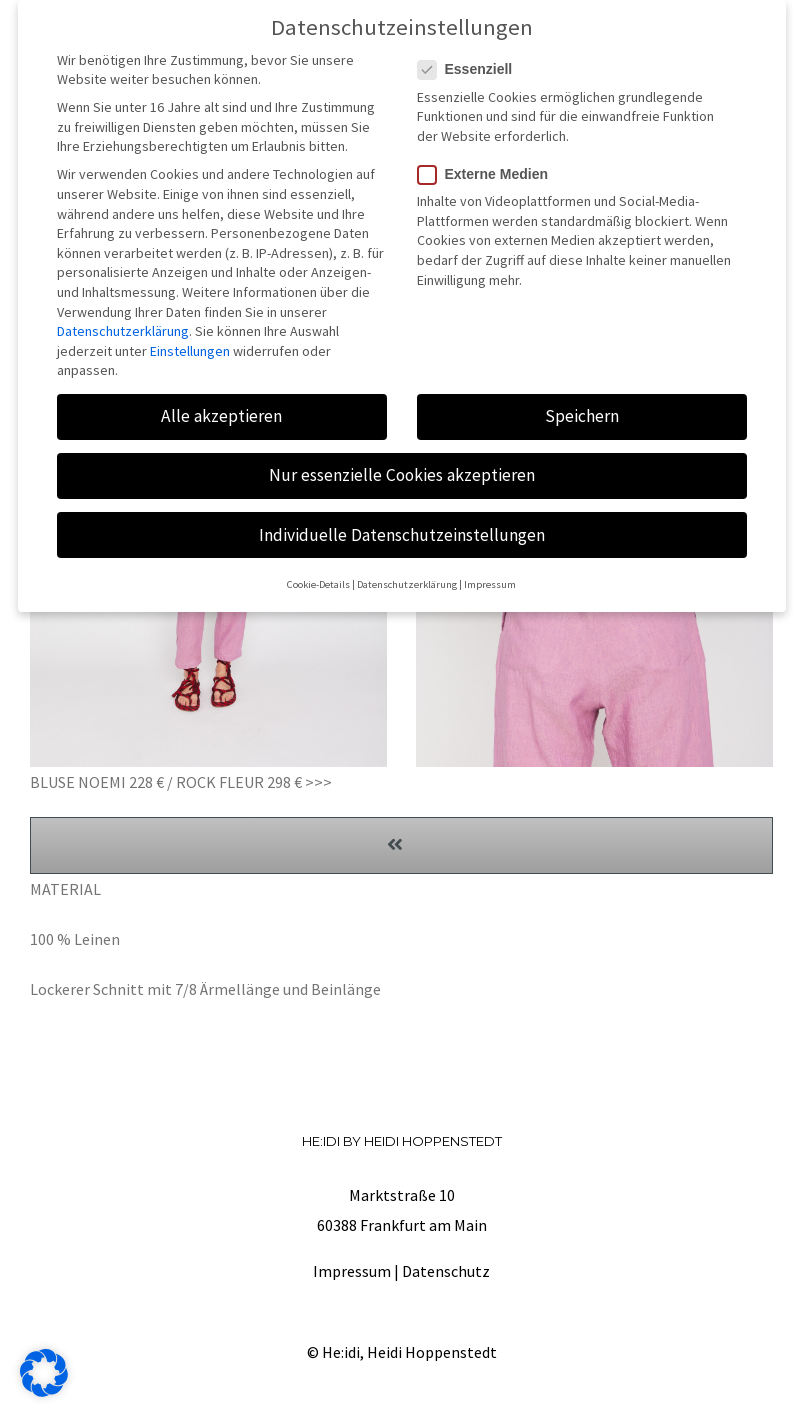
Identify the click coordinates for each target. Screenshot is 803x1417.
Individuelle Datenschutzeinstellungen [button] (402, 528)
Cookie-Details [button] (318, 578)
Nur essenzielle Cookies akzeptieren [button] (402, 469)
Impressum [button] (490, 578)
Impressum (352, 1271)
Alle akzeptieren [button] (221, 410)
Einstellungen (190, 344)
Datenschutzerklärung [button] (407, 578)
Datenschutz (446, 1271)
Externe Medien (491, 168)
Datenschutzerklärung (123, 325)
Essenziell (473, 63)
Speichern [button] (582, 410)
